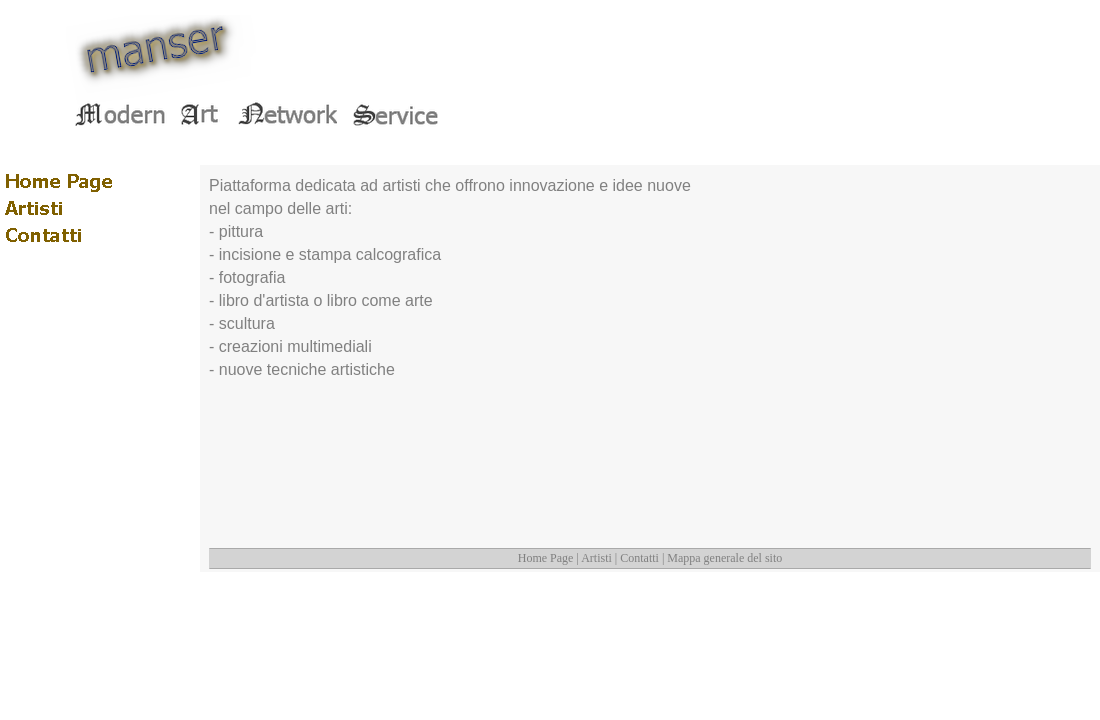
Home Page (546, 558)
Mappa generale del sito (724, 558)
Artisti (596, 558)
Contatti (639, 558)
